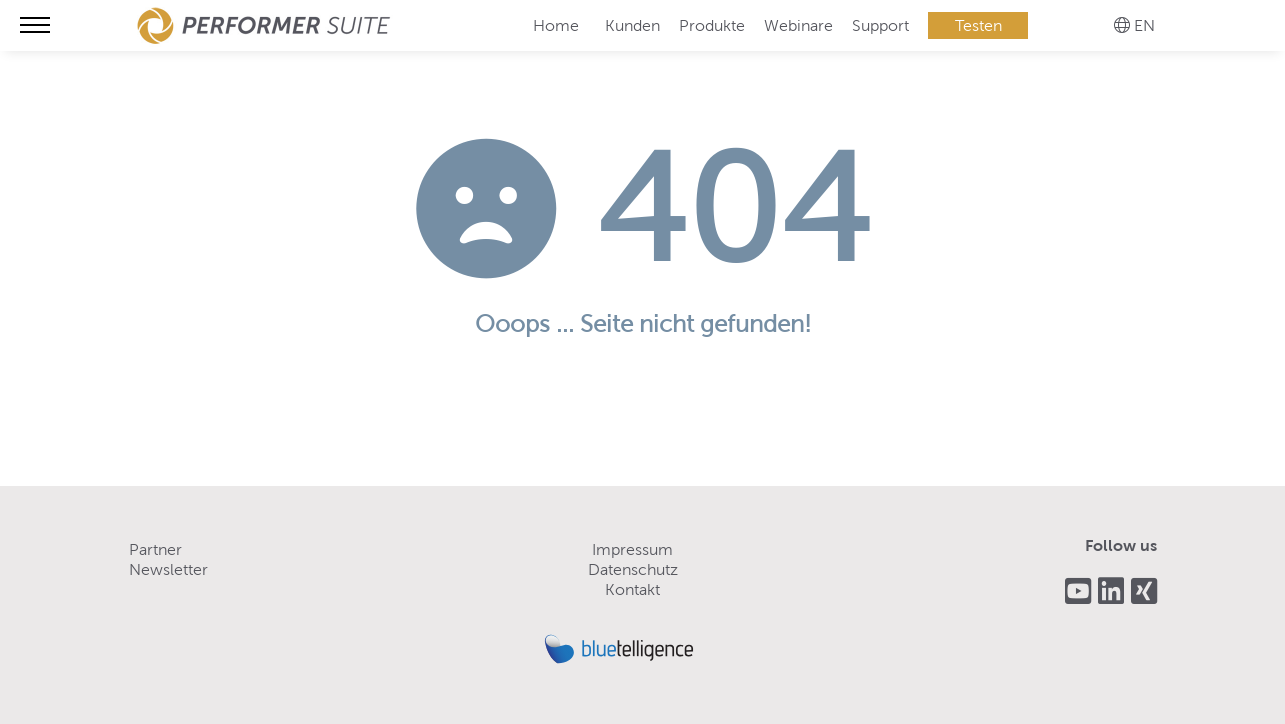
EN (1144, 25)
